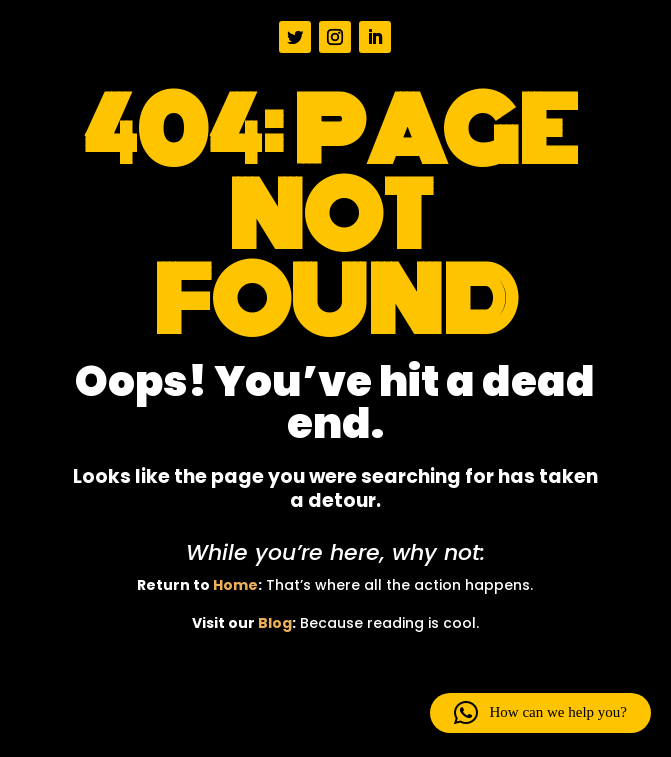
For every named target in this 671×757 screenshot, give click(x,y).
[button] (540, 713)
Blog (275, 623)
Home (235, 585)
